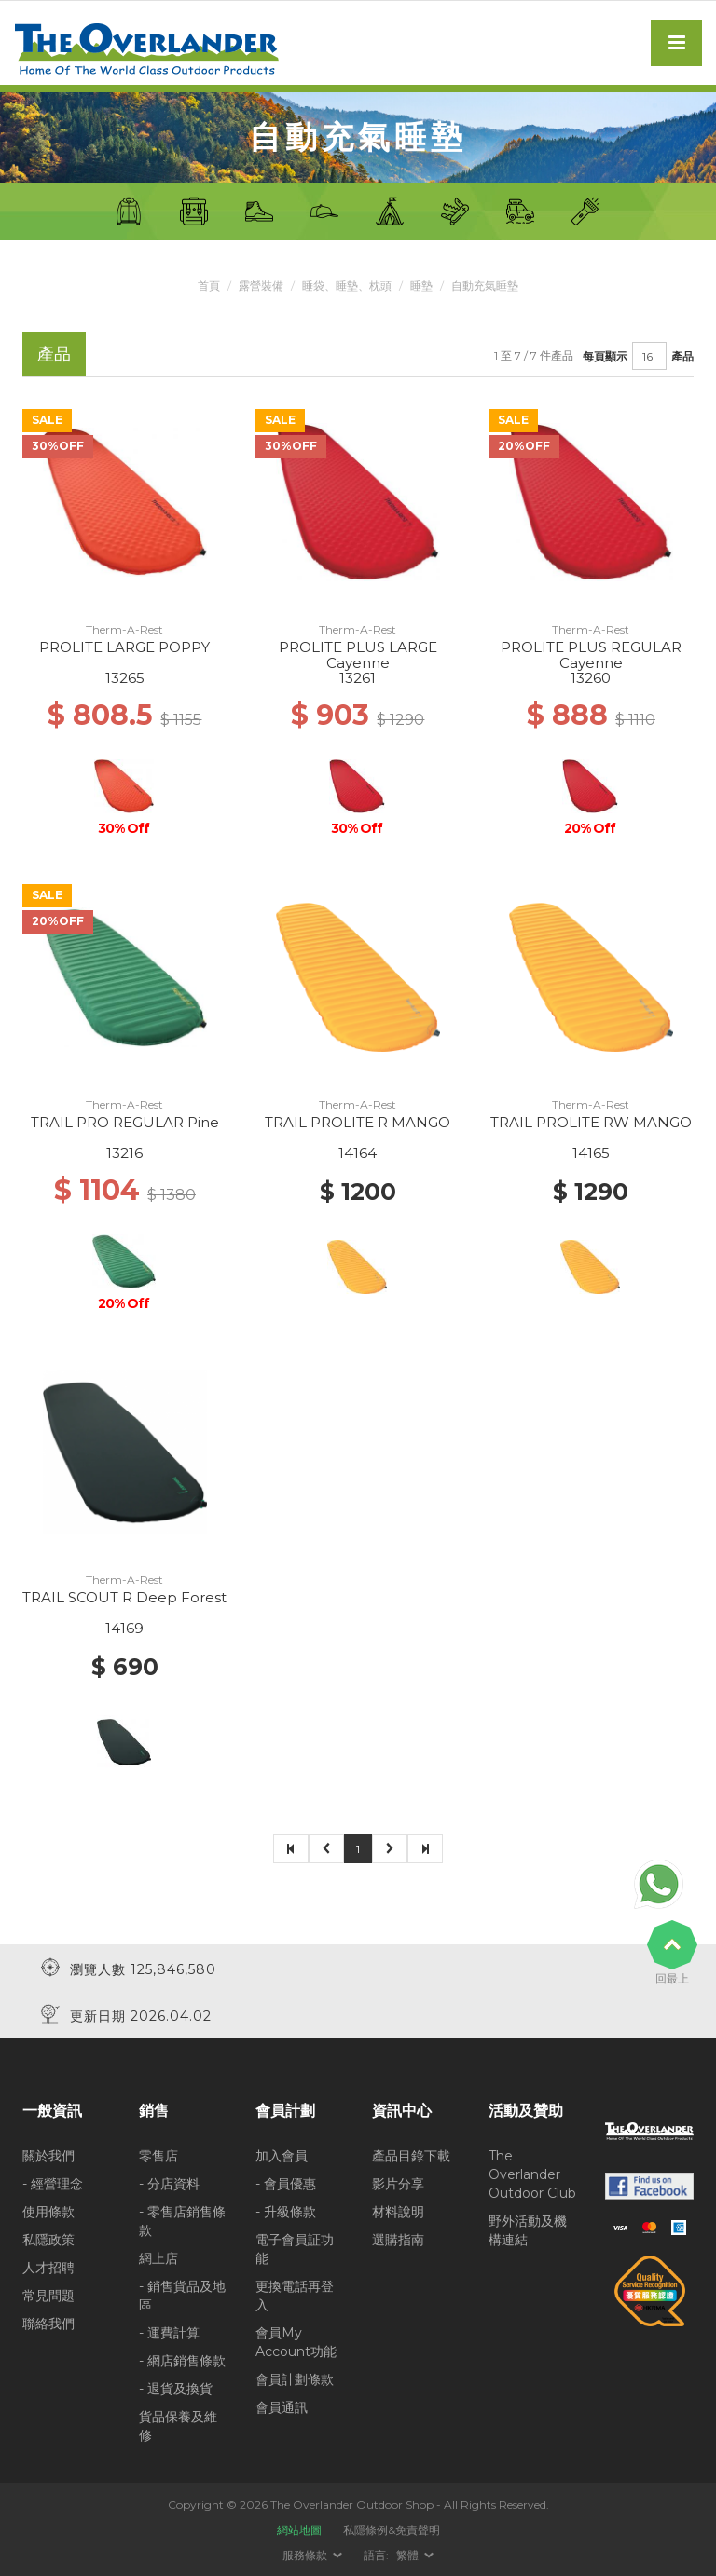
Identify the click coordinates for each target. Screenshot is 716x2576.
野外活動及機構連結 (528, 2229)
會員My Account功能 (296, 2341)
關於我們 (48, 2155)
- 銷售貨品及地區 (182, 2294)
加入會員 (281, 2155)
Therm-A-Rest (124, 629)
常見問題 (48, 2294)
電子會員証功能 (294, 2248)
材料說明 (398, 2210)
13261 (357, 678)
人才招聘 (48, 2266)
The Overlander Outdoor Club (532, 2174)
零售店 (158, 2155)
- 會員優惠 (285, 2182)
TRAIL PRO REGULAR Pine (125, 1122)
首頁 (209, 286)
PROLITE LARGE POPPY (124, 647)
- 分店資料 (169, 2182)
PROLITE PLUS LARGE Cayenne (358, 655)
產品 (682, 355)
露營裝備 (261, 286)
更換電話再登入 (294, 2294)
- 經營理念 (52, 2182)
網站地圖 (299, 2529)
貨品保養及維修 (178, 2425)
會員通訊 (281, 2406)
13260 (591, 678)
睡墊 (421, 286)
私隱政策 (48, 2238)
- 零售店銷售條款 (182, 2220)
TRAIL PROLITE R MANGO (357, 1122)
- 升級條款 (285, 2210)
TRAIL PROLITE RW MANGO (591, 1122)
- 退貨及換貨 (176, 2387)
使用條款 (48, 2210)
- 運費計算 (169, 2332)
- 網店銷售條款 (182, 2359)
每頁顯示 (605, 355)
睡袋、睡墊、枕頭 (347, 286)
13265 (125, 678)
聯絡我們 (48, 2322)
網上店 (158, 2257)
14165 (591, 1153)
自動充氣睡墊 (484, 286)
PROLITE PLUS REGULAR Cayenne (591, 655)
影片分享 (398, 2182)
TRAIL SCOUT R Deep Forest (124, 1597)
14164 (357, 1153)
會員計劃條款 (294, 2378)
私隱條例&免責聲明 (391, 2529)
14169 (124, 1628)
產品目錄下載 (411, 2155)
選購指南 (398, 2238)
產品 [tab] (54, 353)
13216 (124, 1153)
